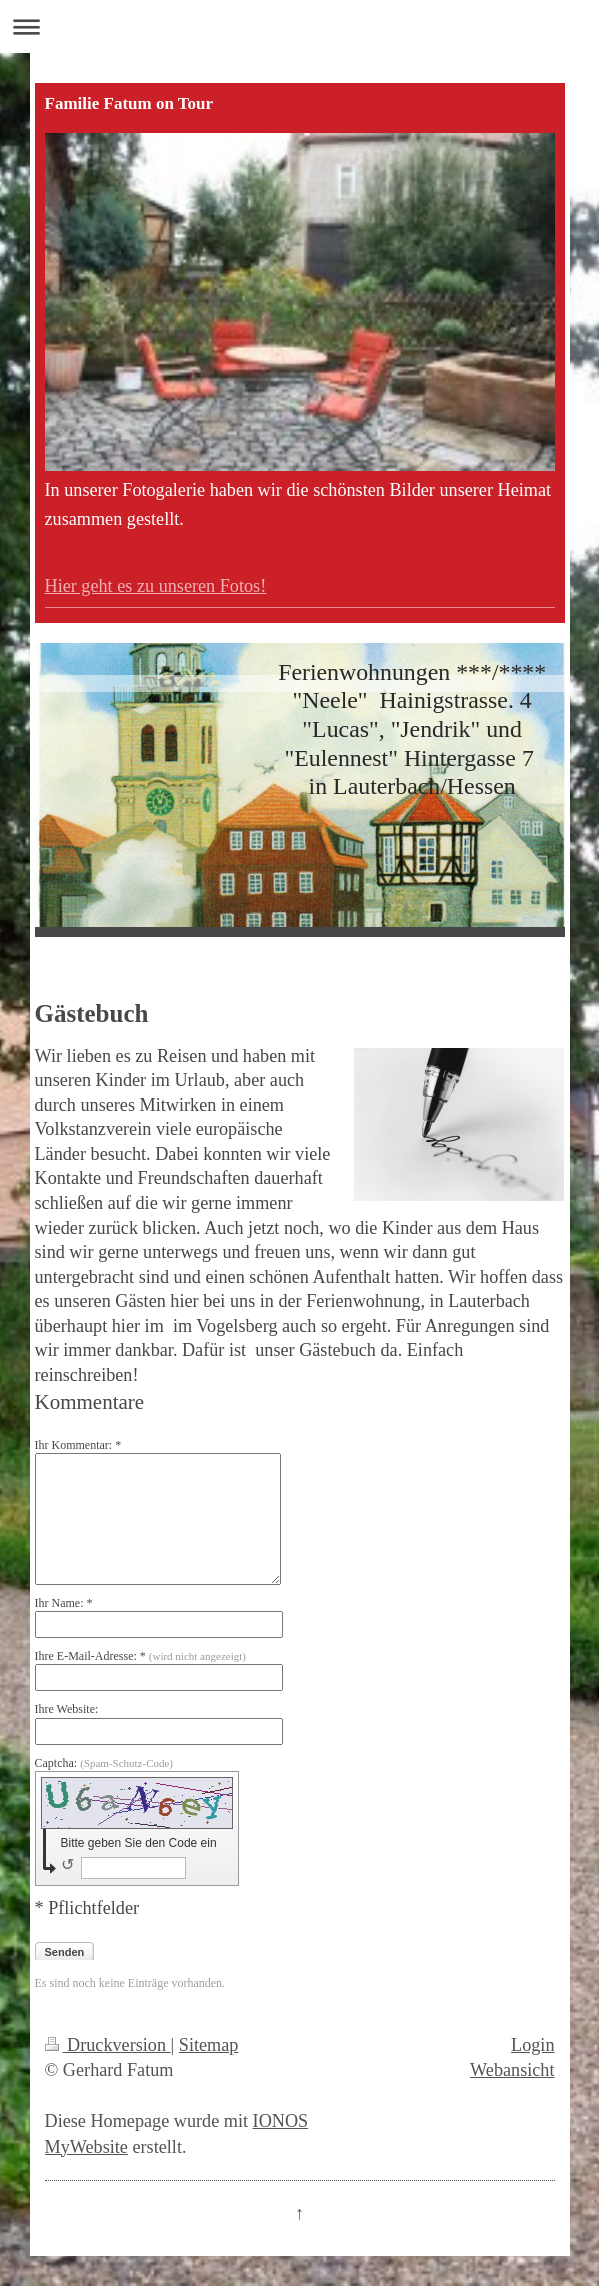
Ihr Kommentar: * (78, 1445)
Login (532, 2045)
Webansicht (512, 2070)
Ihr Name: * (64, 1603)
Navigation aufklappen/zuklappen (299, 26)
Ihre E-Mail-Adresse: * (140, 1656)
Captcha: (104, 1763)
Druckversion (108, 2045)
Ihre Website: (67, 1709)
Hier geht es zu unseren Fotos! (156, 586)
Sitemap (209, 2045)
